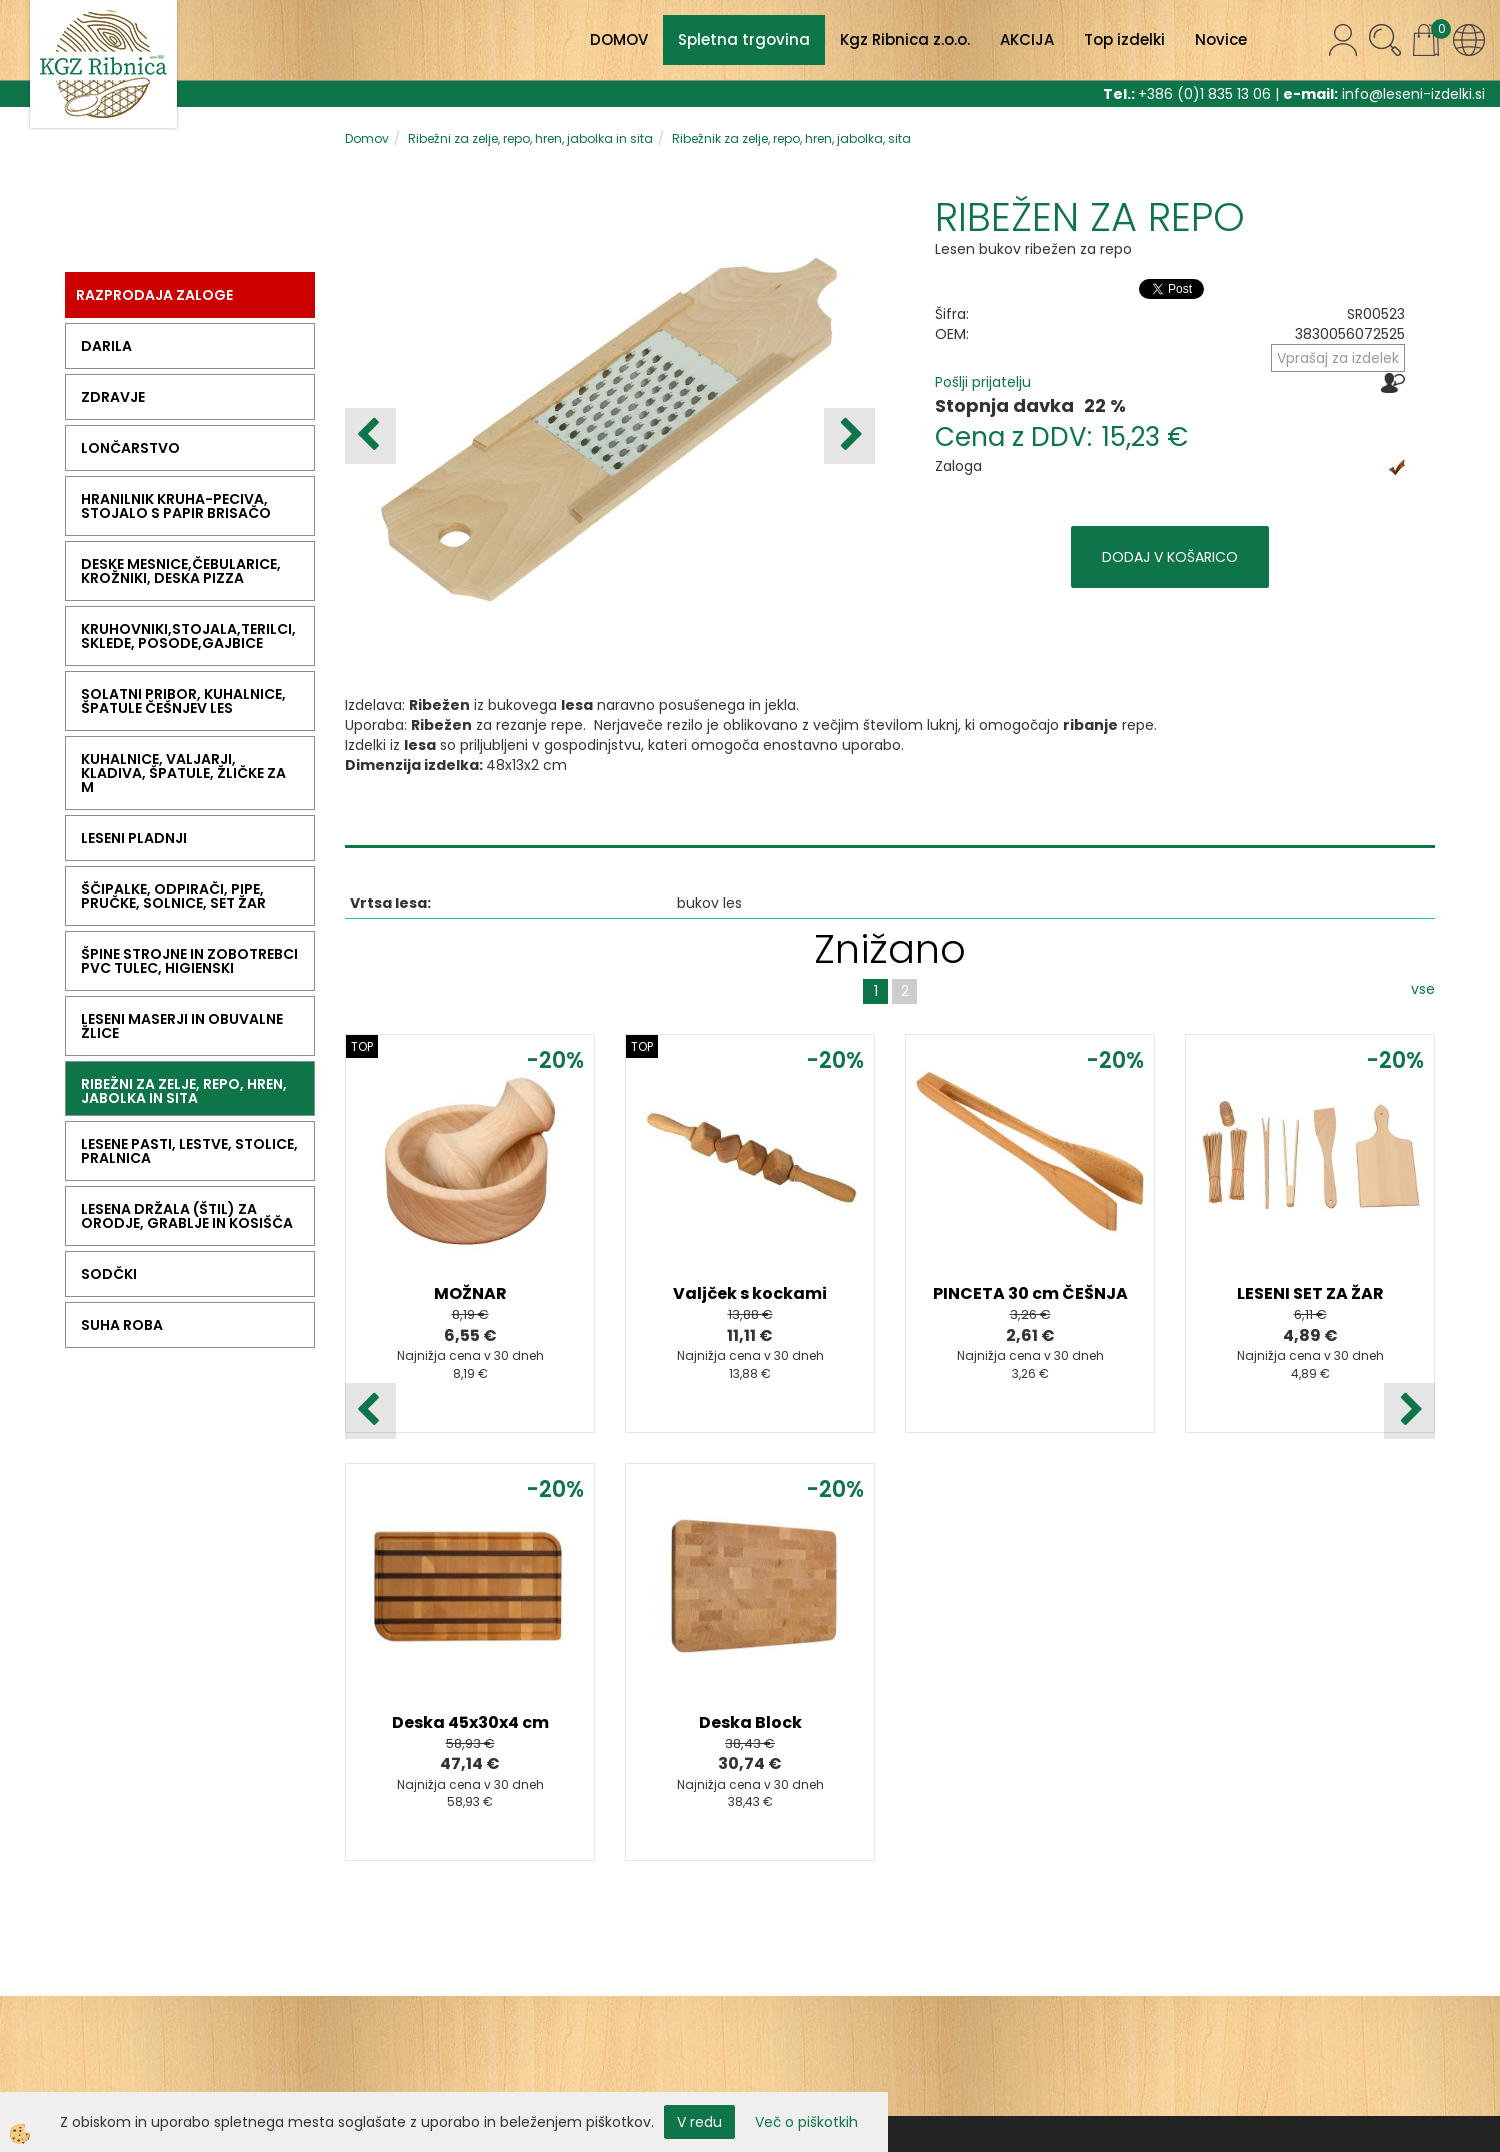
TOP (362, 1046)
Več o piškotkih (806, 2122)
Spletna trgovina (744, 39)
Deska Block (750, 1722)
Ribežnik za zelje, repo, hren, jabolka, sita (791, 138)
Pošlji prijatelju (983, 382)
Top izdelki (1124, 39)
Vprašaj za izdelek (1338, 358)
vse (1423, 989)
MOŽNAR (470, 1293)
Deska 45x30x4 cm (470, 1722)
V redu (699, 2122)
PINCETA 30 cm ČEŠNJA (1030, 1293)
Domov (367, 138)
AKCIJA (1027, 39)
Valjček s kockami (750, 1293)
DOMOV (619, 39)
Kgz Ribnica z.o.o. (905, 39)
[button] (849, 436)
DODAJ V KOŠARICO (1170, 557)
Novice (1221, 39)
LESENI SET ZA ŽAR (1310, 1293)
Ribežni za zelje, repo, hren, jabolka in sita (530, 138)
